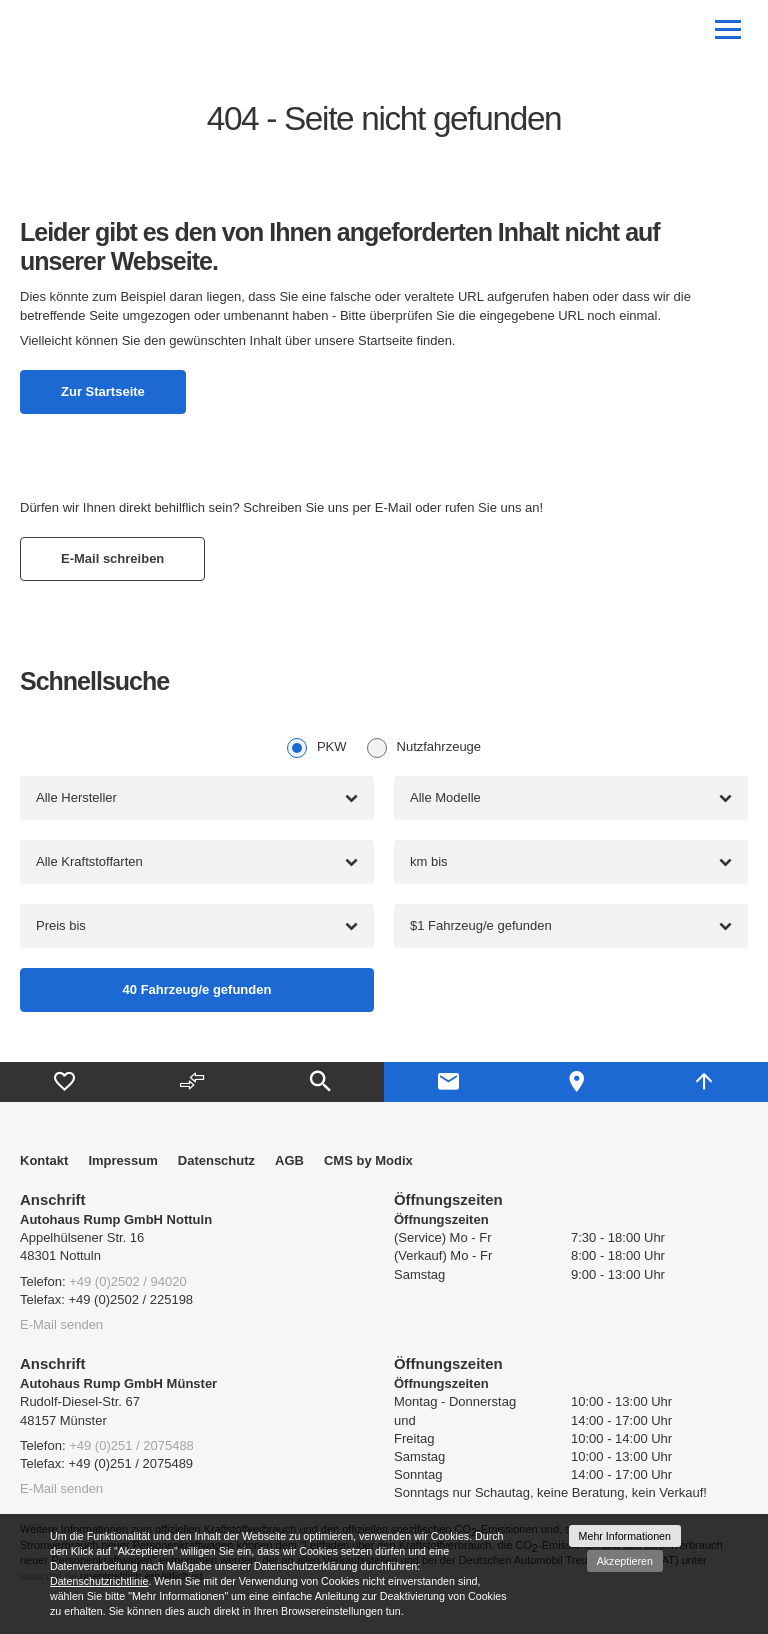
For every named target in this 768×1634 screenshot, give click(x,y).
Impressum (122, 1160)
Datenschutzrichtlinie (99, 1581)
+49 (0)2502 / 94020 (127, 1281)
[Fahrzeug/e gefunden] (197, 990)
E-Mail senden (61, 1324)
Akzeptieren (625, 1561)
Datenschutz (216, 1160)
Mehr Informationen (625, 1536)
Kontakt (44, 1160)
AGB (289, 1160)
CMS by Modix (368, 1160)
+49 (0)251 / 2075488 (131, 1445)
